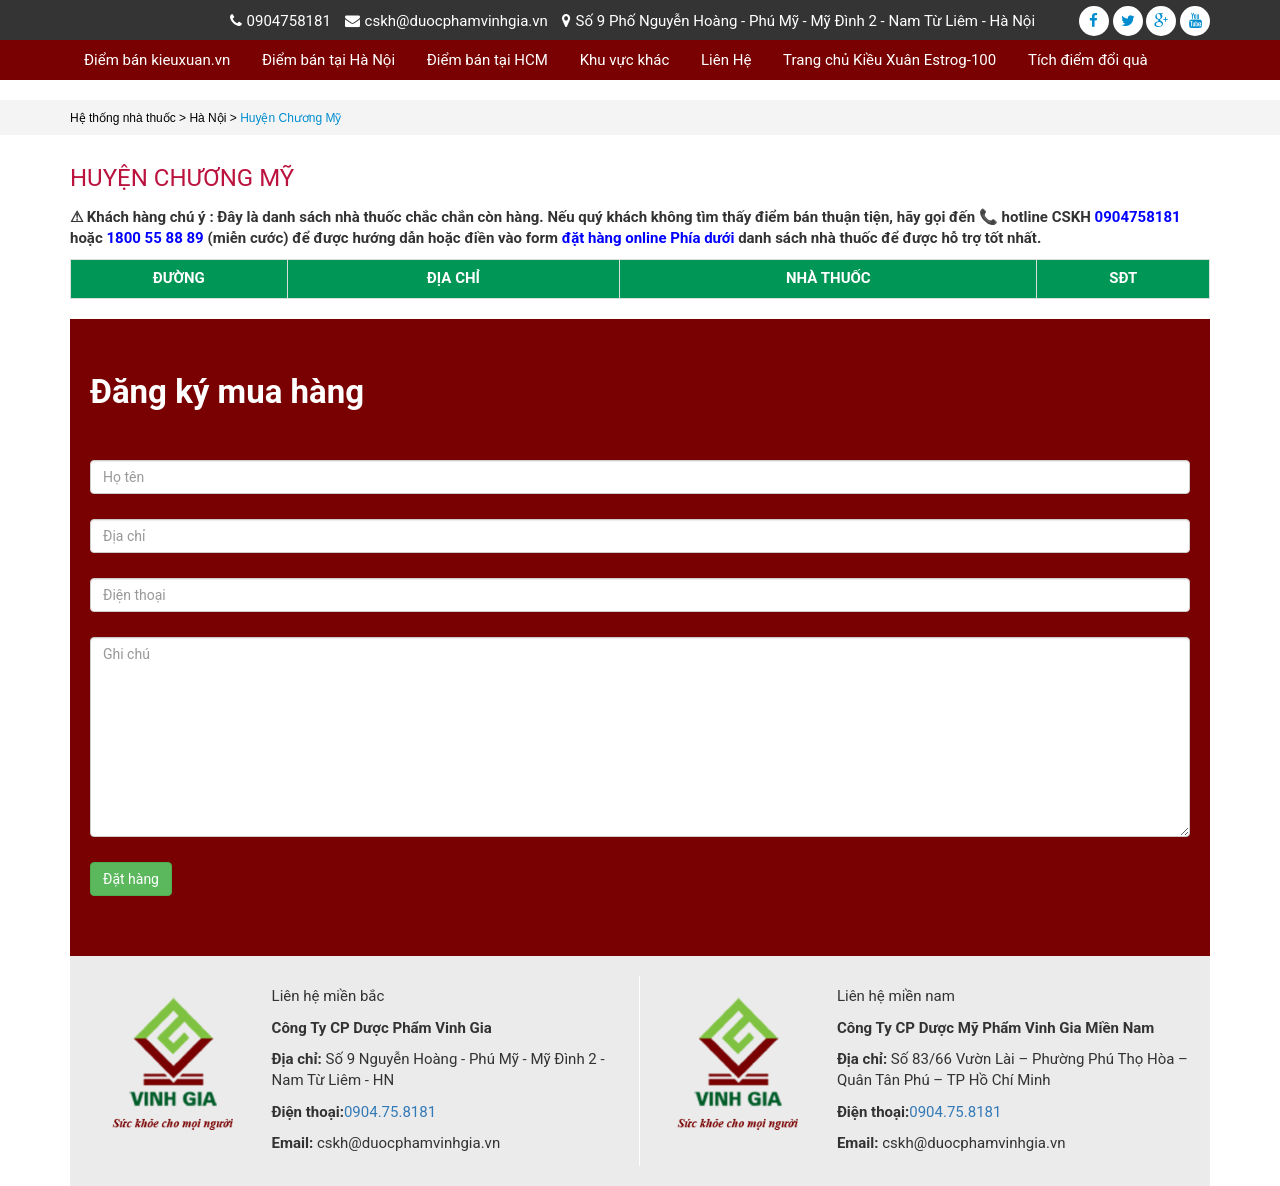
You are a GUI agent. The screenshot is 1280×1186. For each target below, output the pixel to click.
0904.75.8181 (390, 1112)
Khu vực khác (625, 60)
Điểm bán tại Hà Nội (328, 60)
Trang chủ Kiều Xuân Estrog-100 (889, 60)
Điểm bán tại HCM (487, 60)
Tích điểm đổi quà (1088, 60)
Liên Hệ (726, 60)
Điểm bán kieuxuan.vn (157, 60)
